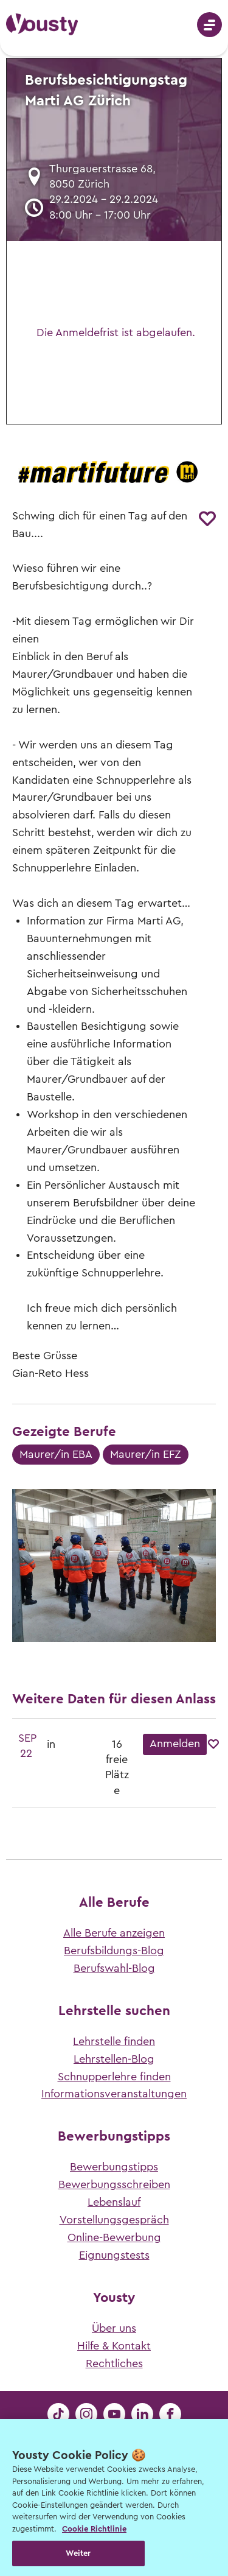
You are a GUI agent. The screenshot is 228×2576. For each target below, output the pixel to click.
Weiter (78, 2553)
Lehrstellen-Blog (114, 2058)
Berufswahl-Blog (114, 1968)
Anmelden (175, 1743)
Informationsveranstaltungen (114, 2093)
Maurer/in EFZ (145, 1454)
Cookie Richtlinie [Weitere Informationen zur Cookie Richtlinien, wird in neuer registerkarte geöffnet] (94, 2529)
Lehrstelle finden (114, 2041)
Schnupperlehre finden (114, 2076)
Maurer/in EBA (55, 1454)
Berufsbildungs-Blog (114, 1950)
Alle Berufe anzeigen (114, 1932)
